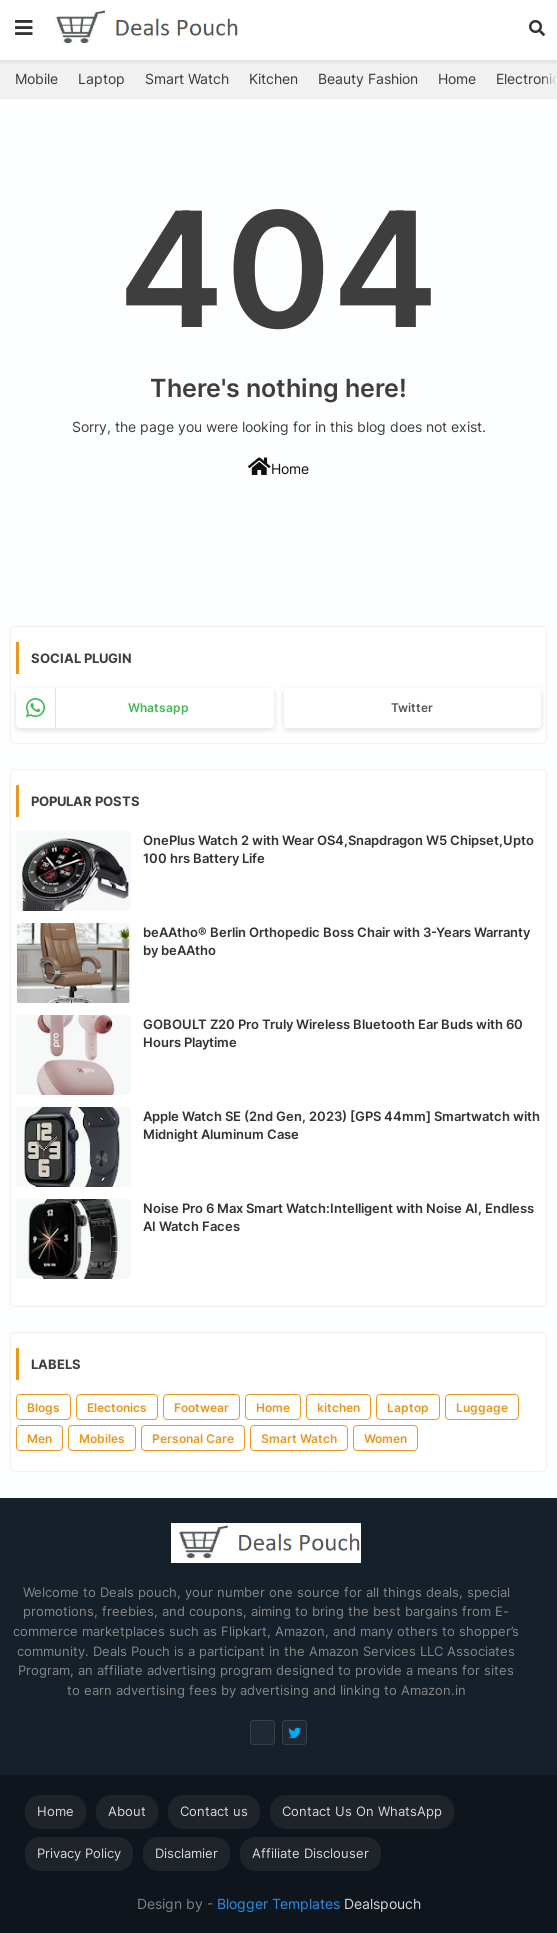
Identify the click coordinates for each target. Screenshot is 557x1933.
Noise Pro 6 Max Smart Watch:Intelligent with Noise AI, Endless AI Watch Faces (338, 1217)
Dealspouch (380, 1903)
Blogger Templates (278, 1903)
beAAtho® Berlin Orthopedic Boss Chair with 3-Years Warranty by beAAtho (336, 941)
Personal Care (193, 1438)
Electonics (117, 1407)
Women (385, 1438)
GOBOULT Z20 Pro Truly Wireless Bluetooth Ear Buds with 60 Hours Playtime (333, 1033)
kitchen (338, 1407)
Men (39, 1438)
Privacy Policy (79, 1853)
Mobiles (102, 1438)
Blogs (43, 1407)
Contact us (214, 1811)
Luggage (482, 1407)
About (127, 1811)
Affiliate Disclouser (310, 1853)
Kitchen (273, 78)
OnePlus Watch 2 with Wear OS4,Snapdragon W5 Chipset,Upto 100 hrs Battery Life (338, 849)
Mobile (36, 78)
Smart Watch (187, 78)
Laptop (101, 78)
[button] (537, 28)
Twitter (412, 707)
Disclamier (186, 1853)
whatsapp (158, 707)
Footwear (201, 1407)
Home (457, 78)
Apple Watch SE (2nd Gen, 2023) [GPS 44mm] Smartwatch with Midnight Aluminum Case (341, 1125)
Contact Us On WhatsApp (362, 1811)
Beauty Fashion (368, 78)
